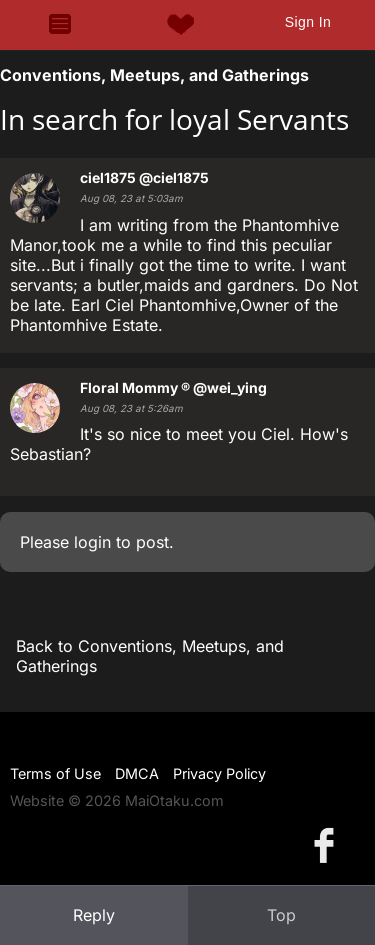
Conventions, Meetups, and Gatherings (154, 75)
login (92, 542)
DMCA (137, 773)
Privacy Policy (219, 773)
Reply (94, 915)
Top (281, 915)
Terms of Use (55, 773)
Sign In (308, 22)
